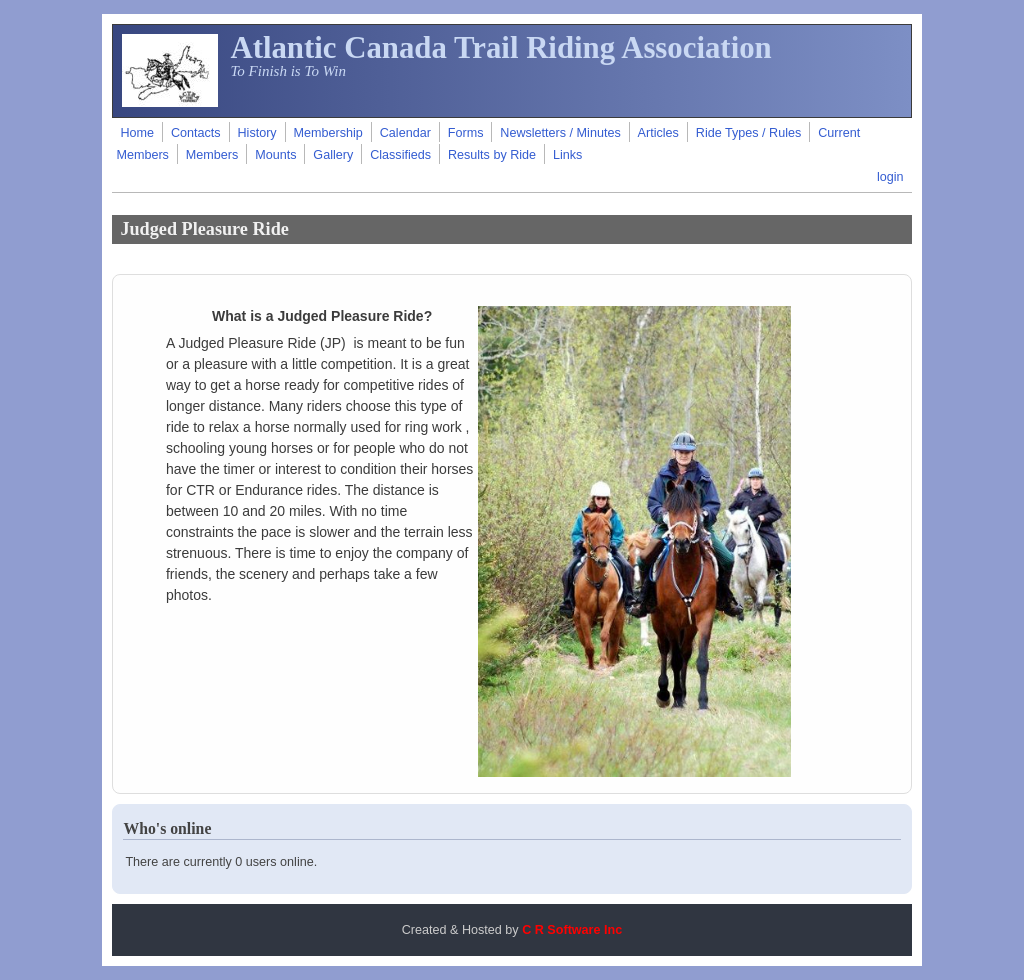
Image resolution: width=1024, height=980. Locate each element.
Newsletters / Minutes (560, 133)
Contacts (196, 133)
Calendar (405, 133)
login (890, 177)
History (256, 133)
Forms (466, 133)
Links (567, 155)
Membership (328, 133)
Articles (658, 133)
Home (137, 133)
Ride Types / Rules (748, 133)
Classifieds (400, 155)
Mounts (275, 155)
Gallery (333, 155)
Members (212, 155)
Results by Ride (492, 155)
